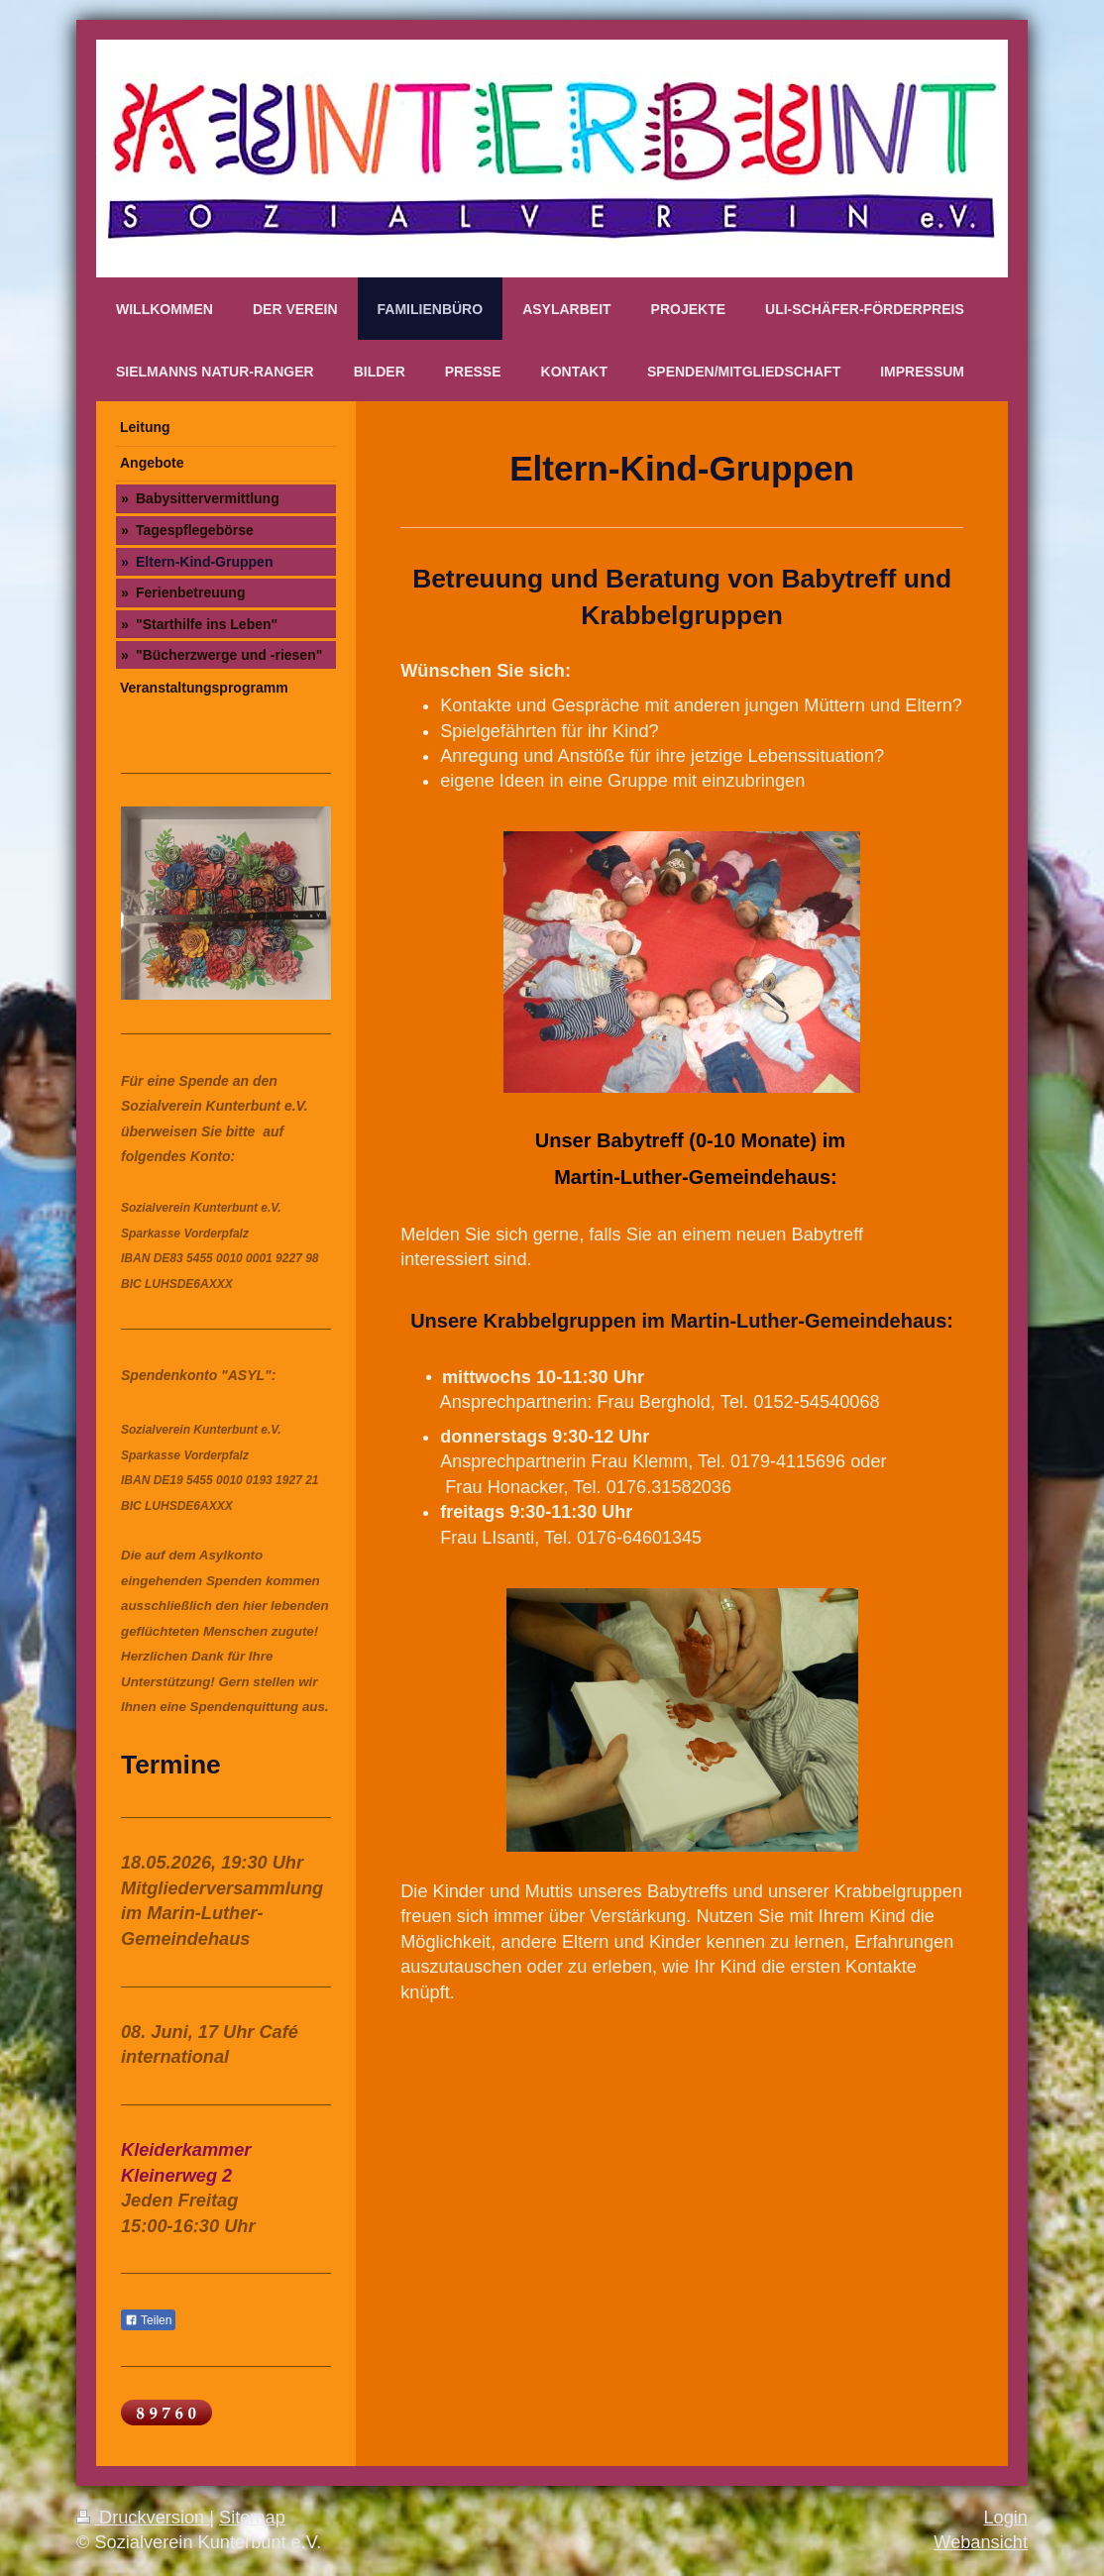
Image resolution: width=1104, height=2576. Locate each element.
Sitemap (252, 2517)
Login (1005, 2517)
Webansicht (981, 2542)
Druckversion (142, 2517)
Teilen (148, 2320)
